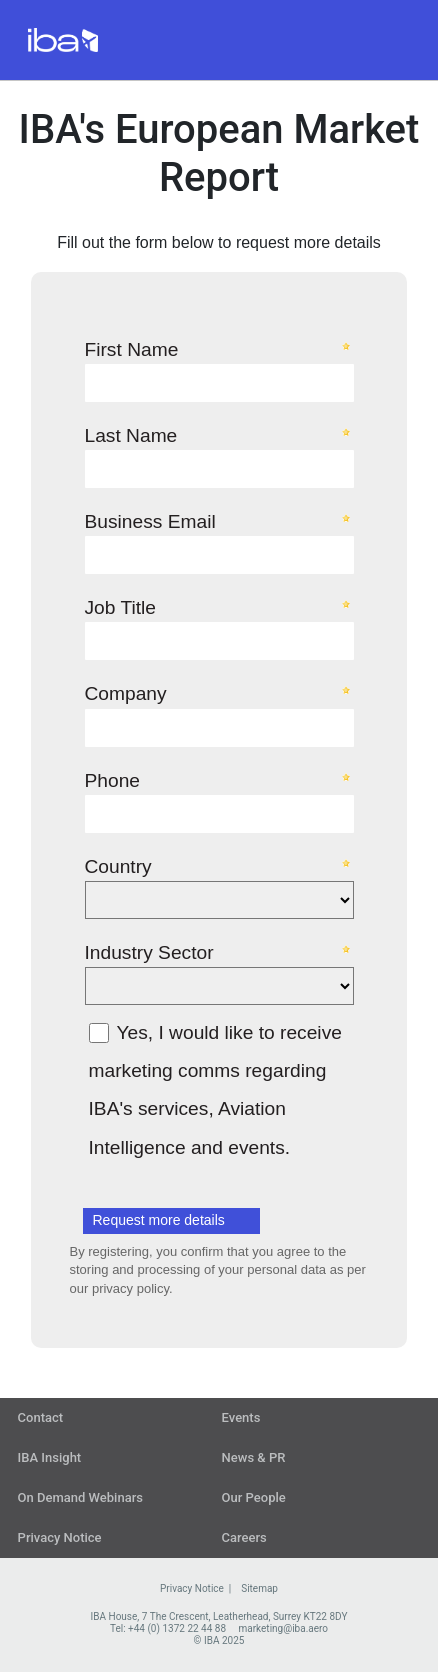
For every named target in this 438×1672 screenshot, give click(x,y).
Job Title (120, 607)
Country (118, 866)
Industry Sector (149, 952)
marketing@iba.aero (284, 1628)
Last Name (131, 435)
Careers (244, 1537)
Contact (41, 1417)
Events (241, 1417)
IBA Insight (50, 1457)
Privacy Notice (60, 1537)
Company (126, 693)
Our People (254, 1497)
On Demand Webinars (80, 1497)
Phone (112, 780)
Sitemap (259, 1588)
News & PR (254, 1457)
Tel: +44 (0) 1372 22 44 (161, 1628)
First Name (132, 349)
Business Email (150, 521)
